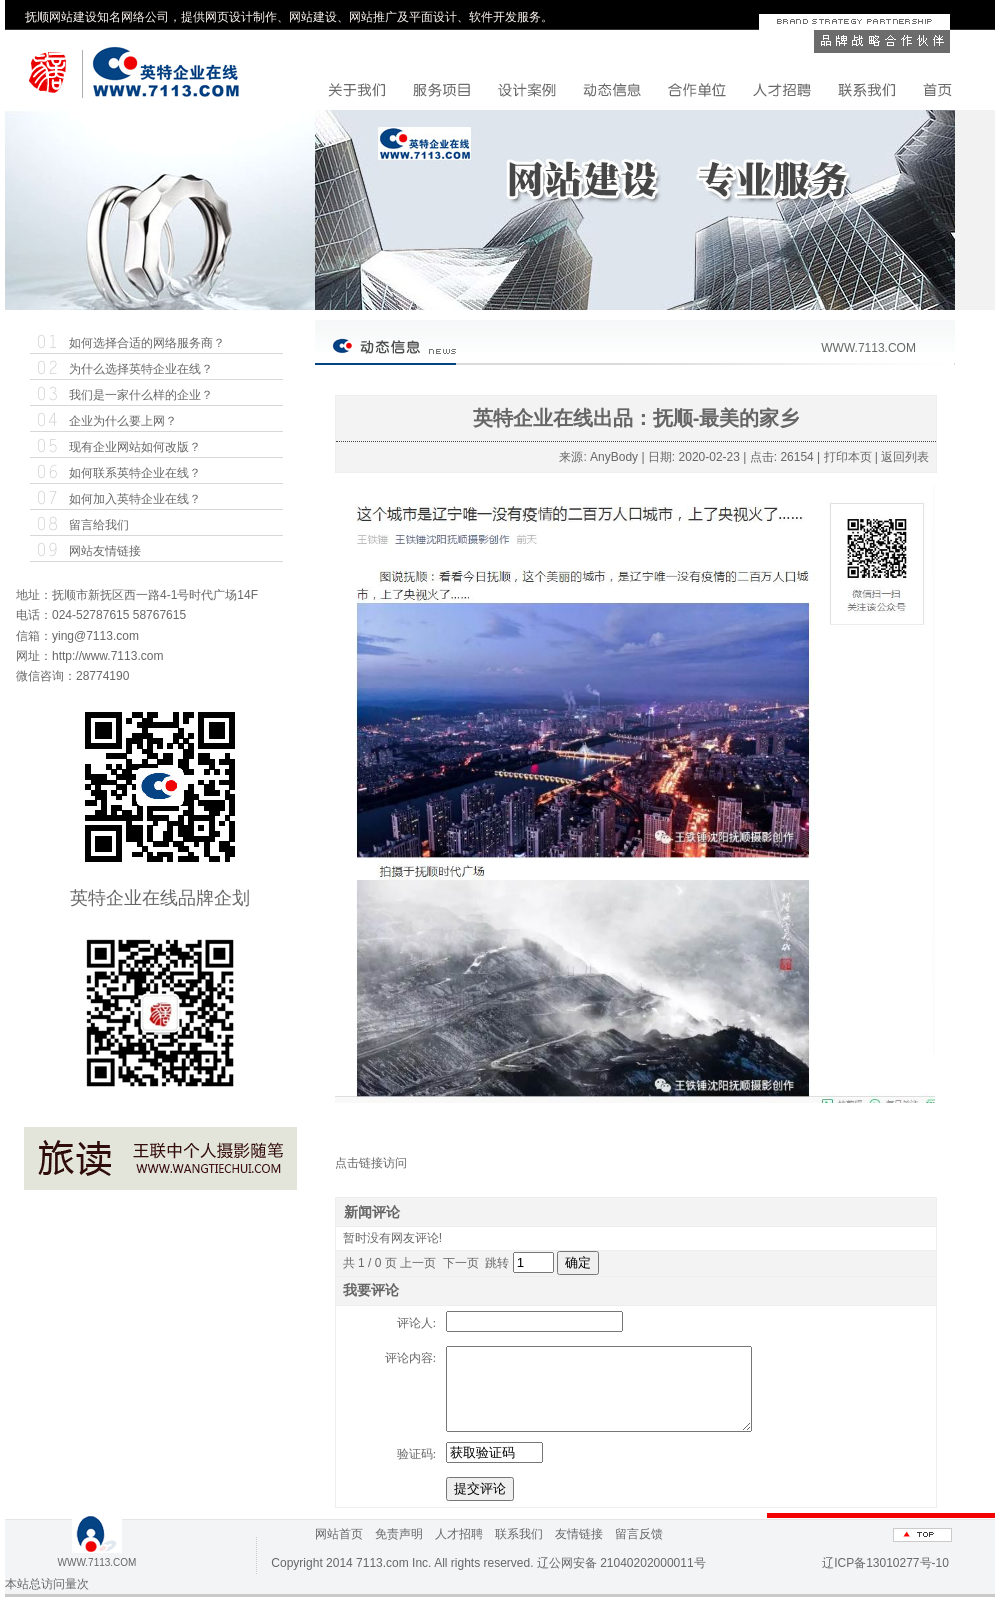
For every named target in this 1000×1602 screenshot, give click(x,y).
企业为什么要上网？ (123, 421)
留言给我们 (99, 525)
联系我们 (519, 1534)
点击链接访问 (371, 1163)
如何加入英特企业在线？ (135, 499)
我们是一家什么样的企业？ (141, 395)
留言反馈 (639, 1534)
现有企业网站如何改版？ (135, 447)
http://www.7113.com (107, 656)
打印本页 (848, 457)
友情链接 (579, 1534)
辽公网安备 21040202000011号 (621, 1563)
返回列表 (905, 457)
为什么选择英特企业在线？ (141, 369)
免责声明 (399, 1534)
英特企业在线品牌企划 (160, 898)
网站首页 (339, 1534)
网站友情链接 (105, 551)
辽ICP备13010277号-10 (885, 1563)
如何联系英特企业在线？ (135, 473)
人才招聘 (459, 1534)
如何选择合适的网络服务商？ (147, 343)
